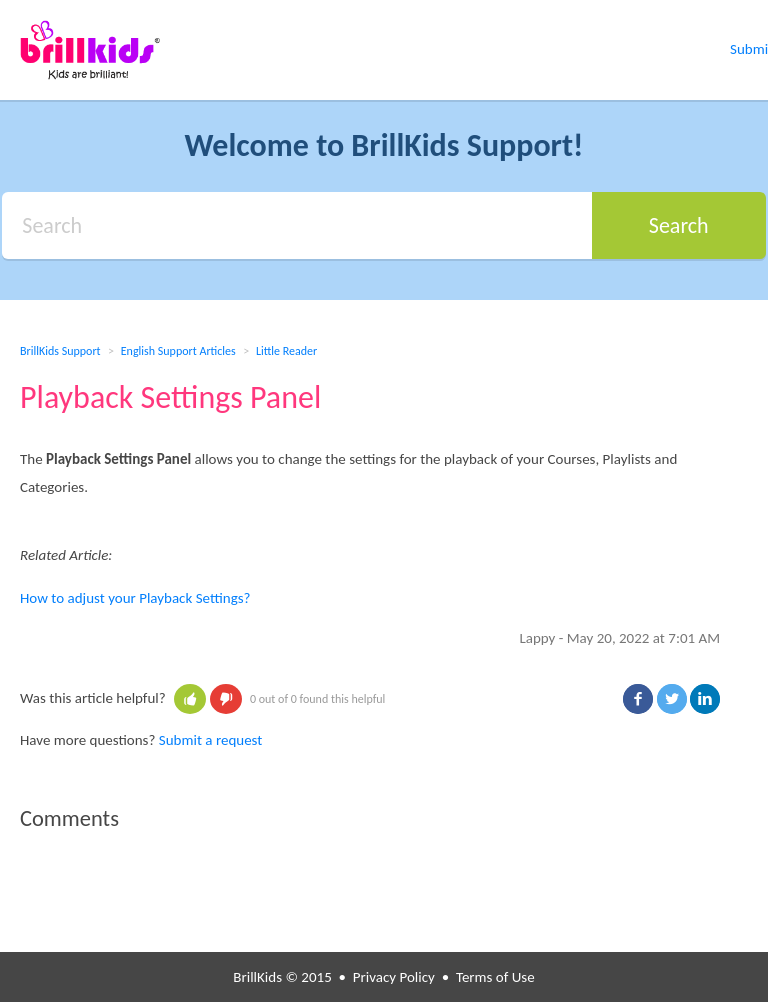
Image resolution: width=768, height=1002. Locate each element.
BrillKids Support (60, 351)
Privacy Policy (394, 977)
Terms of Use (495, 977)
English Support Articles (178, 351)
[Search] (297, 225)
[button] (190, 699)
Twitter (672, 699)
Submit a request (211, 740)
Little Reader (286, 351)
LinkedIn (705, 699)
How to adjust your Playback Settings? (135, 598)
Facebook (638, 699)
